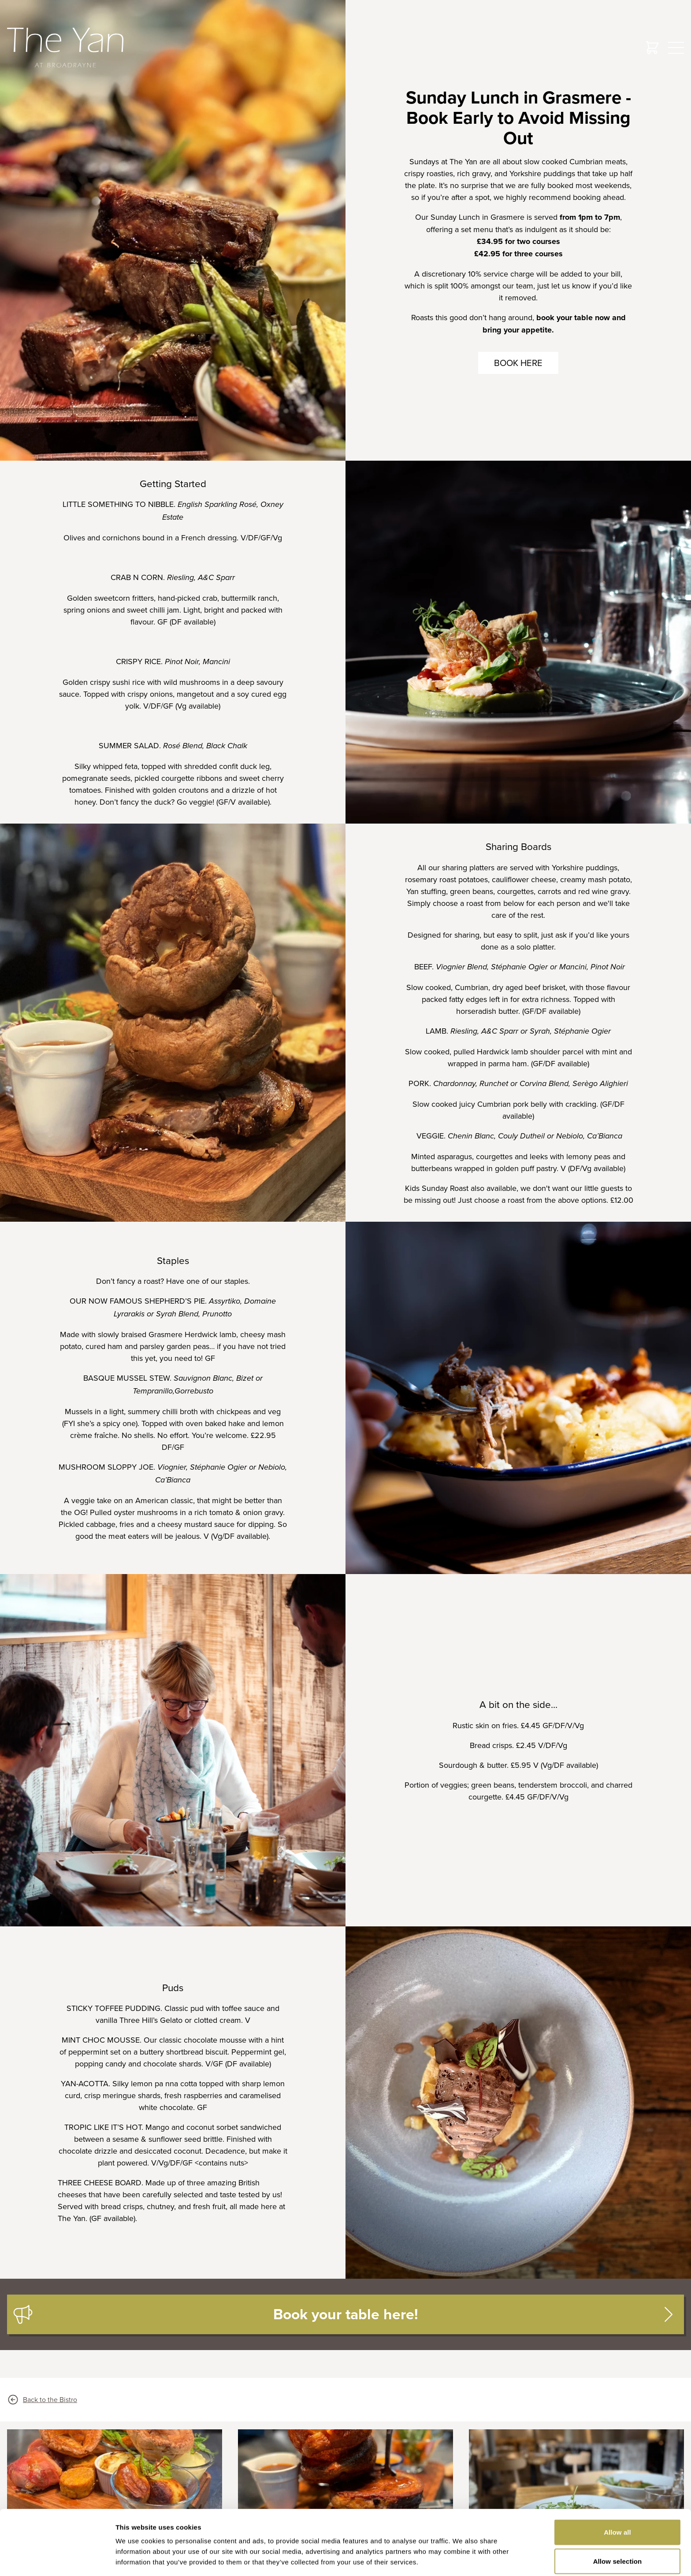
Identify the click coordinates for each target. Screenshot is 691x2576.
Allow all (617, 2467)
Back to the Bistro (42, 2400)
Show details (462, 2558)
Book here (518, 362)
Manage (617, 2525)
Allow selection (617, 2496)
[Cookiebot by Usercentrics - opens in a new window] (57, 2558)
